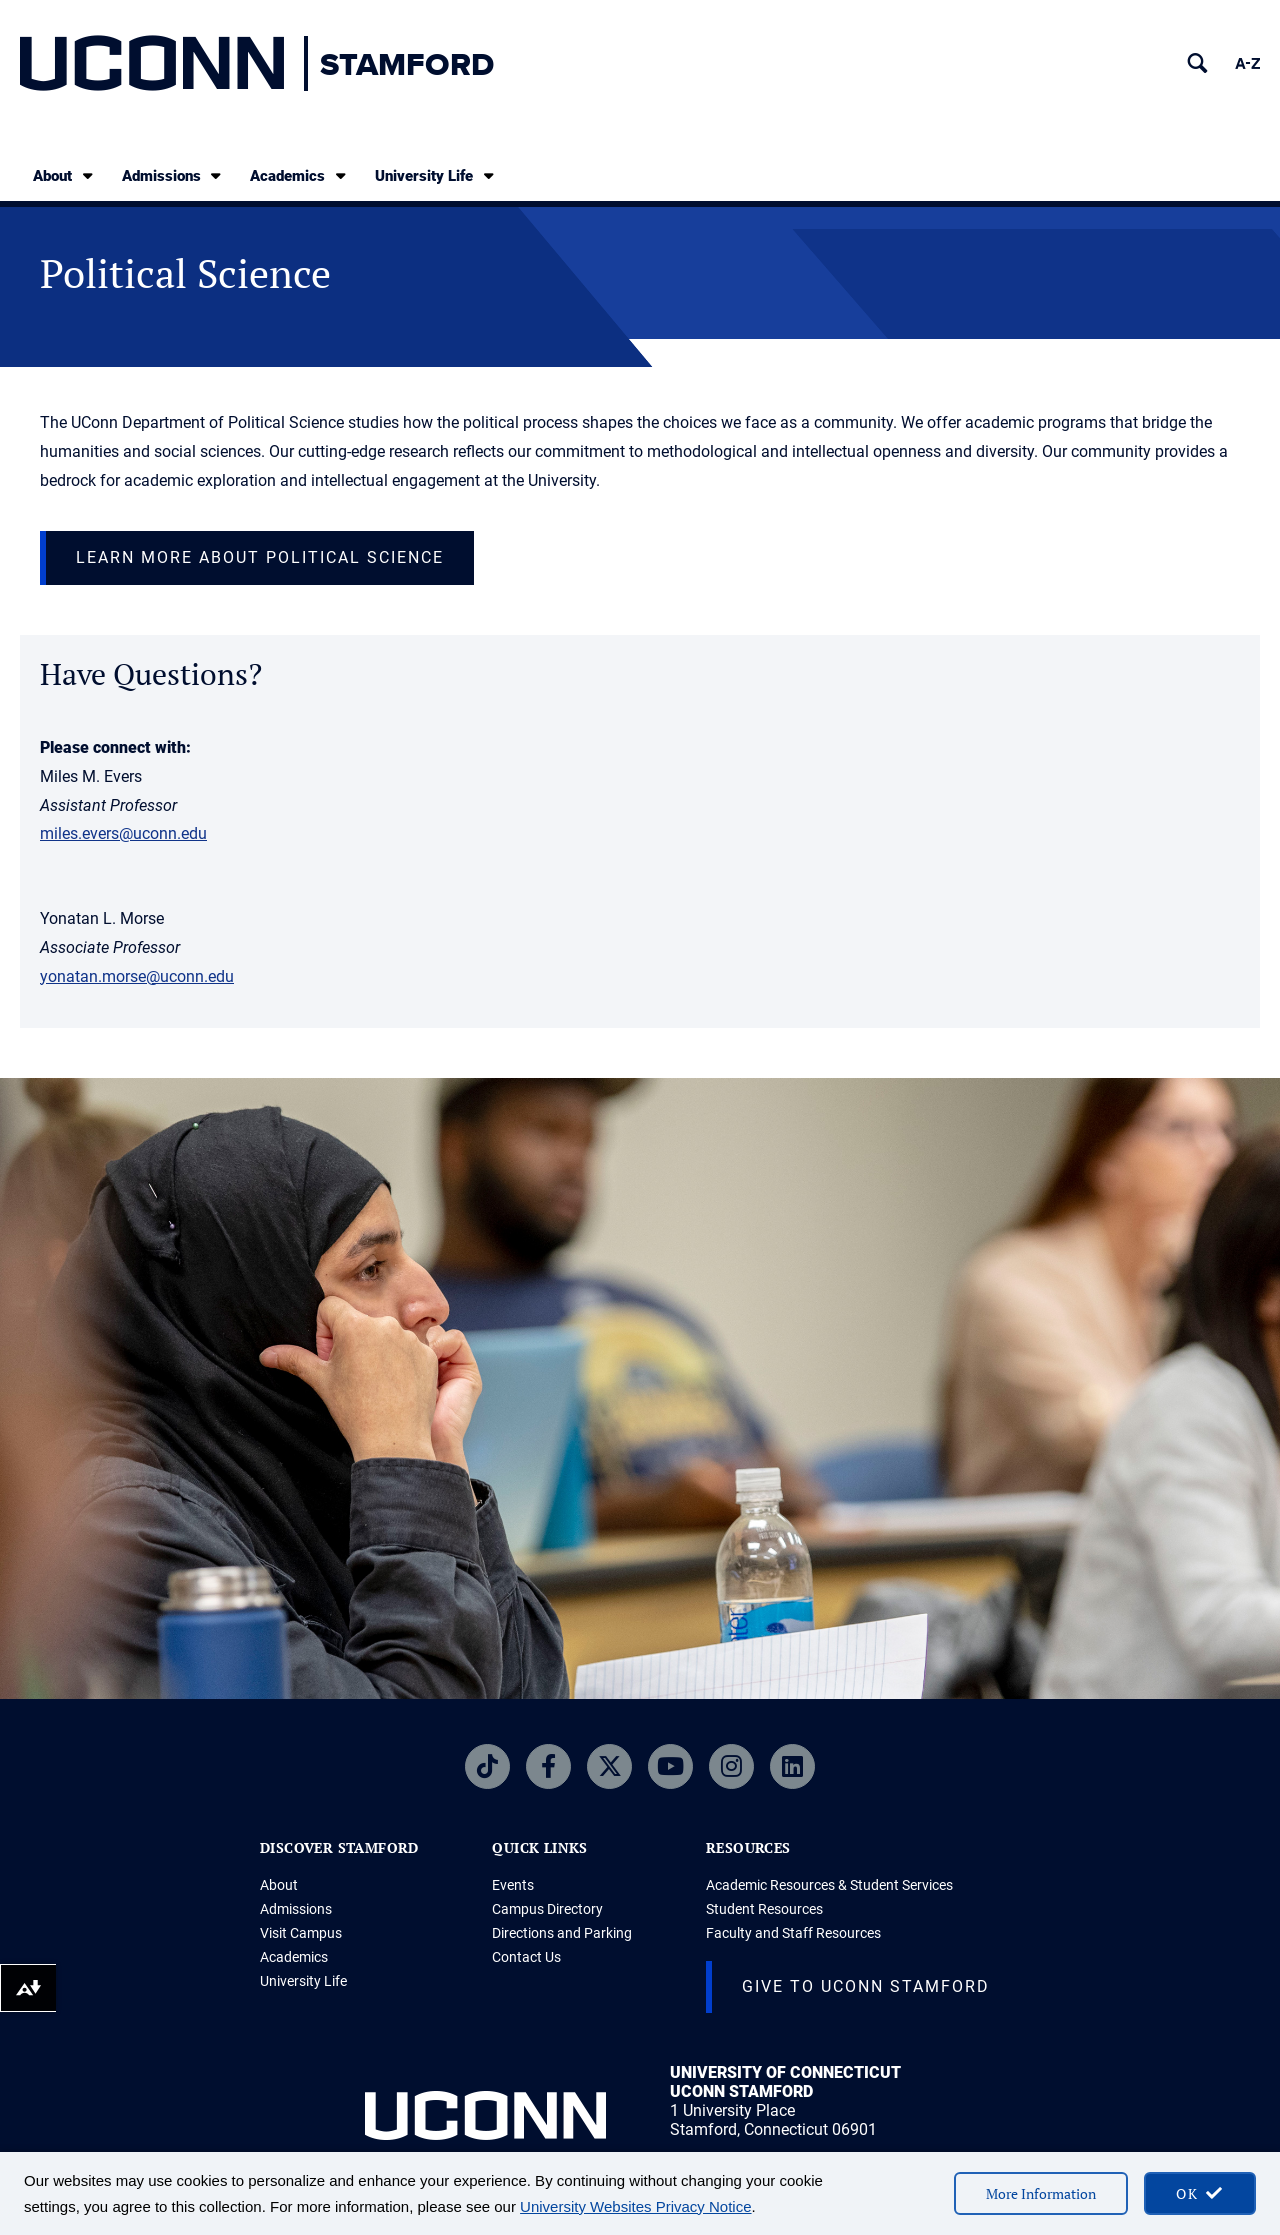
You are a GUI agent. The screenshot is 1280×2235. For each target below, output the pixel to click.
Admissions (173, 175)
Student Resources (764, 1909)
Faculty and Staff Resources (793, 1933)
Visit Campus (301, 1933)
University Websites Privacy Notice (635, 2206)
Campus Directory (547, 1909)
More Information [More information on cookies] (1041, 2193)
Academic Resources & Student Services (829, 1885)
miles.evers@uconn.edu (123, 833)
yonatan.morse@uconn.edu (137, 976)
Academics (299, 175)
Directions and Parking (562, 1933)
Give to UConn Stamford (866, 1986)
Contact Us (526, 1957)
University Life (436, 175)
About (64, 175)
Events (513, 1885)
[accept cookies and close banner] (1200, 2193)
